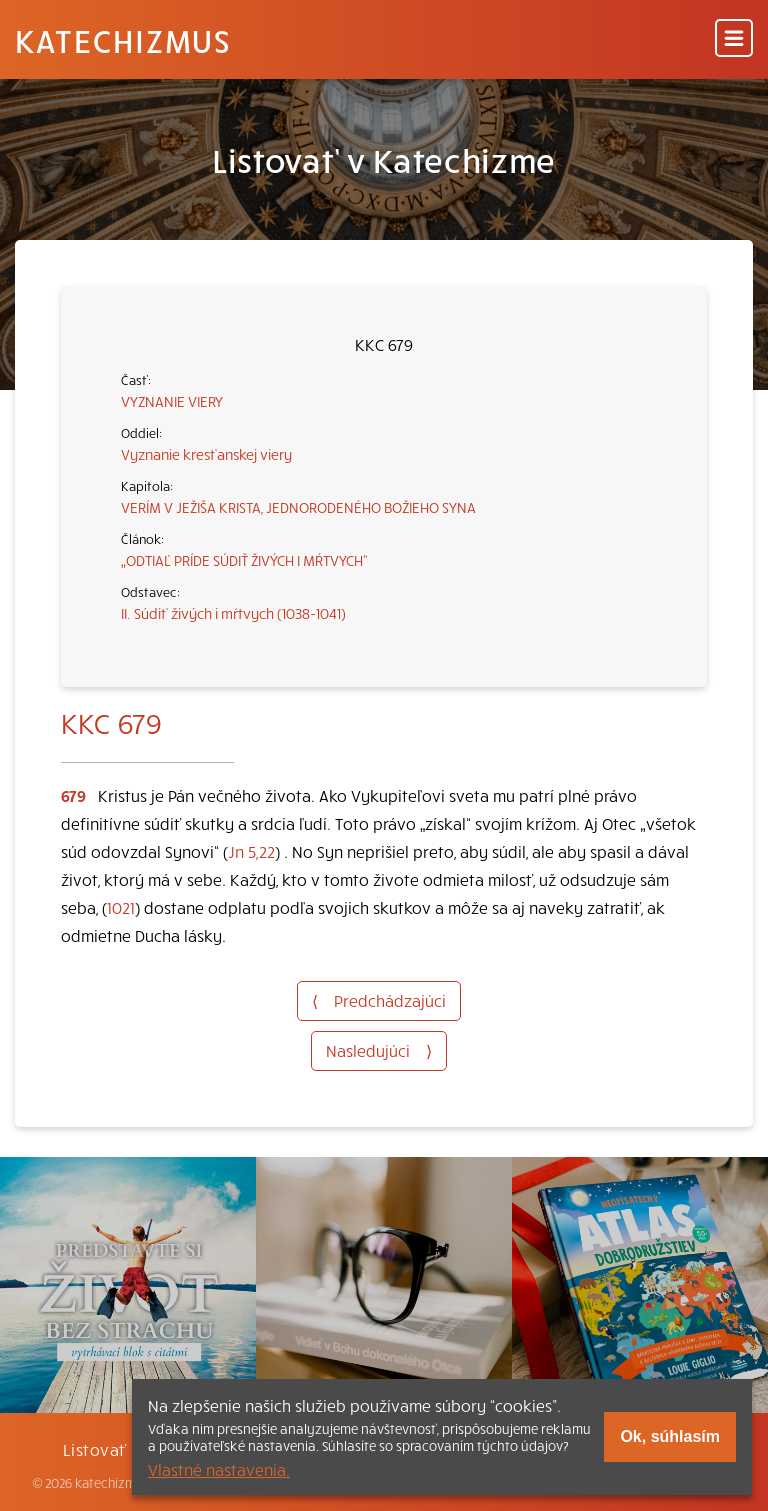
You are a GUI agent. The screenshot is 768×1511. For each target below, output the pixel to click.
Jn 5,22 (251, 851)
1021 (121, 907)
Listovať (95, 1449)
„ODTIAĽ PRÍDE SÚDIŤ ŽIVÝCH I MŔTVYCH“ (244, 560)
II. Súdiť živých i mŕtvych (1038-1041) (233, 613)
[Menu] (734, 39)
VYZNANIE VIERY (172, 401)
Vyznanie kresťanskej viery (206, 454)
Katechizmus (123, 40)
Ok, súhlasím (670, 1436)
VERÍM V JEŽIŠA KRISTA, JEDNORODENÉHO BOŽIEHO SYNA (298, 507)
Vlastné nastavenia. (219, 1469)
